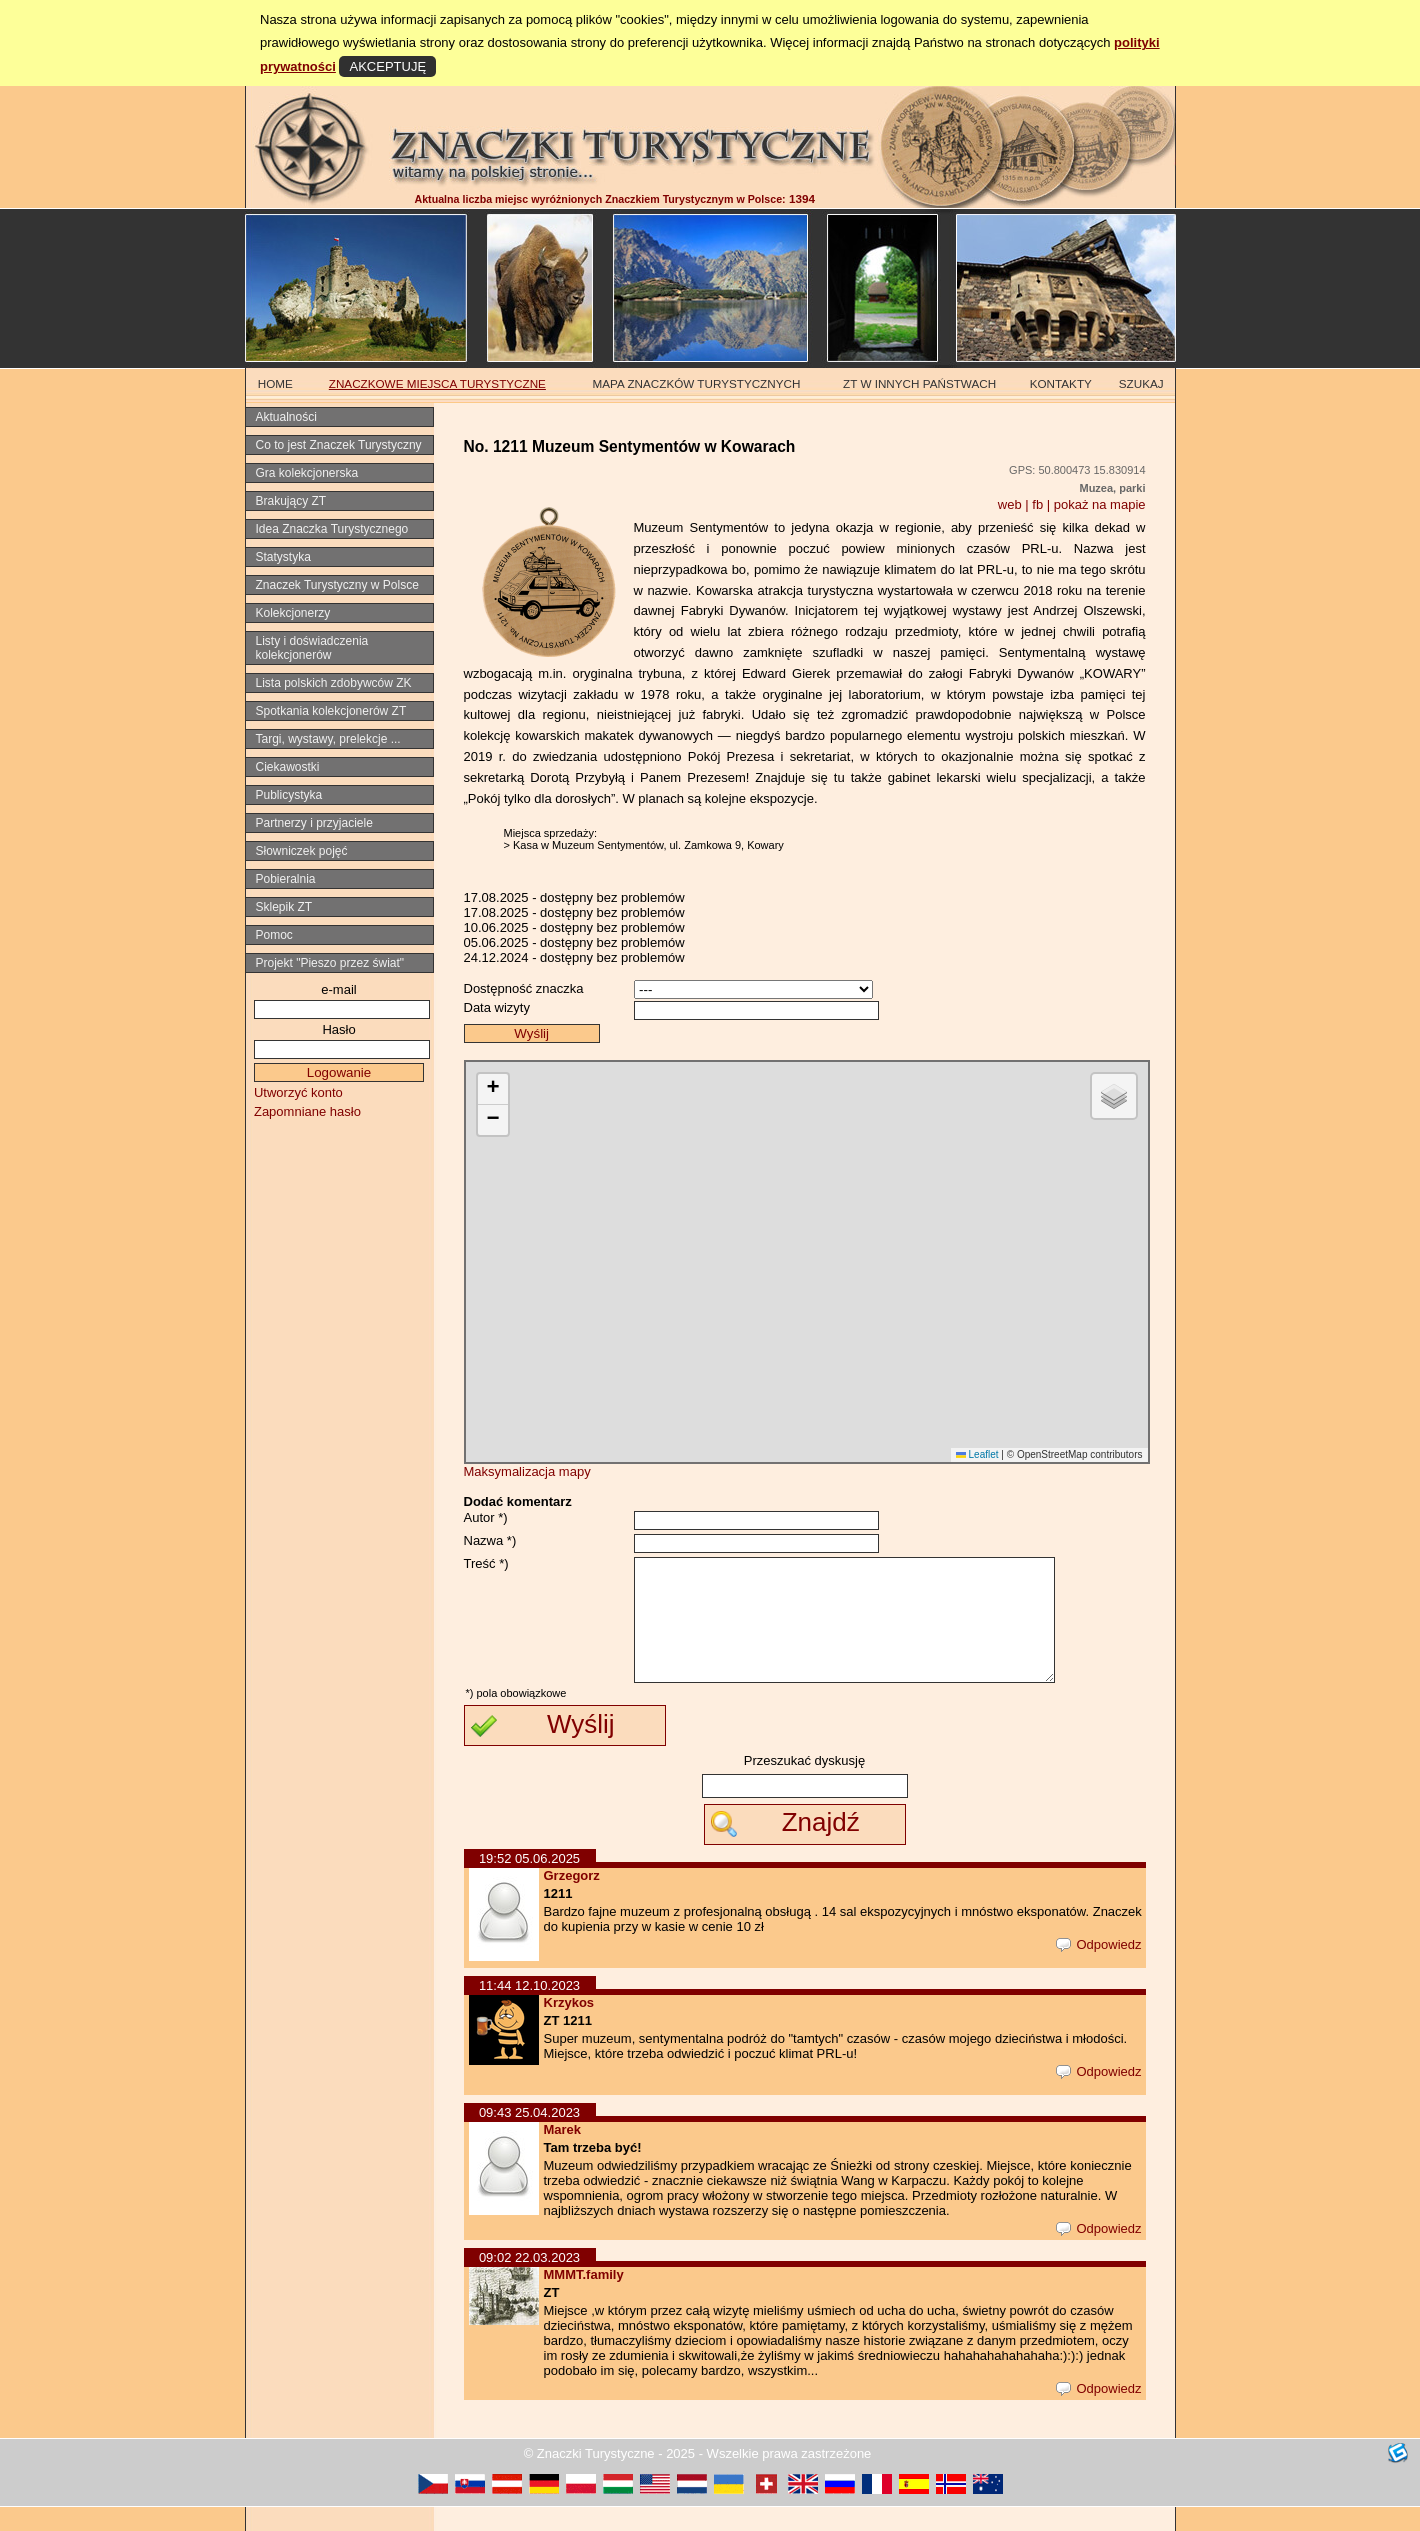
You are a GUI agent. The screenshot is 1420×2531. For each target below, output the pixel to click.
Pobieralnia (286, 879)
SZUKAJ (1141, 383)
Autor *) (486, 1517)
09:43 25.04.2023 (529, 2136)
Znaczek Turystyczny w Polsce (337, 585)
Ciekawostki (288, 767)
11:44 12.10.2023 (529, 2009)
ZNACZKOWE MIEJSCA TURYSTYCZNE (437, 383)
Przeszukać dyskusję (804, 1784)
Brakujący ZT (291, 501)
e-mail (338, 989)
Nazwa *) (490, 1540)
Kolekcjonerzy (293, 613)
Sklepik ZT (284, 907)
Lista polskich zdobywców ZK (334, 683)
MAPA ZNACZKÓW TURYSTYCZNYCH (697, 383)
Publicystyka (289, 795)
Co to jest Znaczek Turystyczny (339, 445)
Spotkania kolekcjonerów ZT (331, 711)
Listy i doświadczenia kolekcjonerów (312, 648)
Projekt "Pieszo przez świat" (330, 963)
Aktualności (286, 417)
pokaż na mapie (1100, 504)
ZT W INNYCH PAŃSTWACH (919, 383)
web (1010, 504)
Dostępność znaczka (524, 988)
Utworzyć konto (298, 1092)
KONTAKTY (1061, 383)
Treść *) (486, 1563)
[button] (493, 1089)
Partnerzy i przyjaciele (314, 823)
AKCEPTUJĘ (387, 66)
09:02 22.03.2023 (529, 2281)
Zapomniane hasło (307, 1111)
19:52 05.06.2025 (529, 1882)
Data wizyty (497, 1007)
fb (1037, 504)
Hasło (338, 1029)
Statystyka (283, 557)
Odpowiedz (1098, 1968)
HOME (275, 383)
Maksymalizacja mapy (527, 1471)
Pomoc (274, 935)
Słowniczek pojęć (302, 851)
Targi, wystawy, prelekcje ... (328, 739)
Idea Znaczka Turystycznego (332, 529)
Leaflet (977, 1454)
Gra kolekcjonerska (307, 473)
